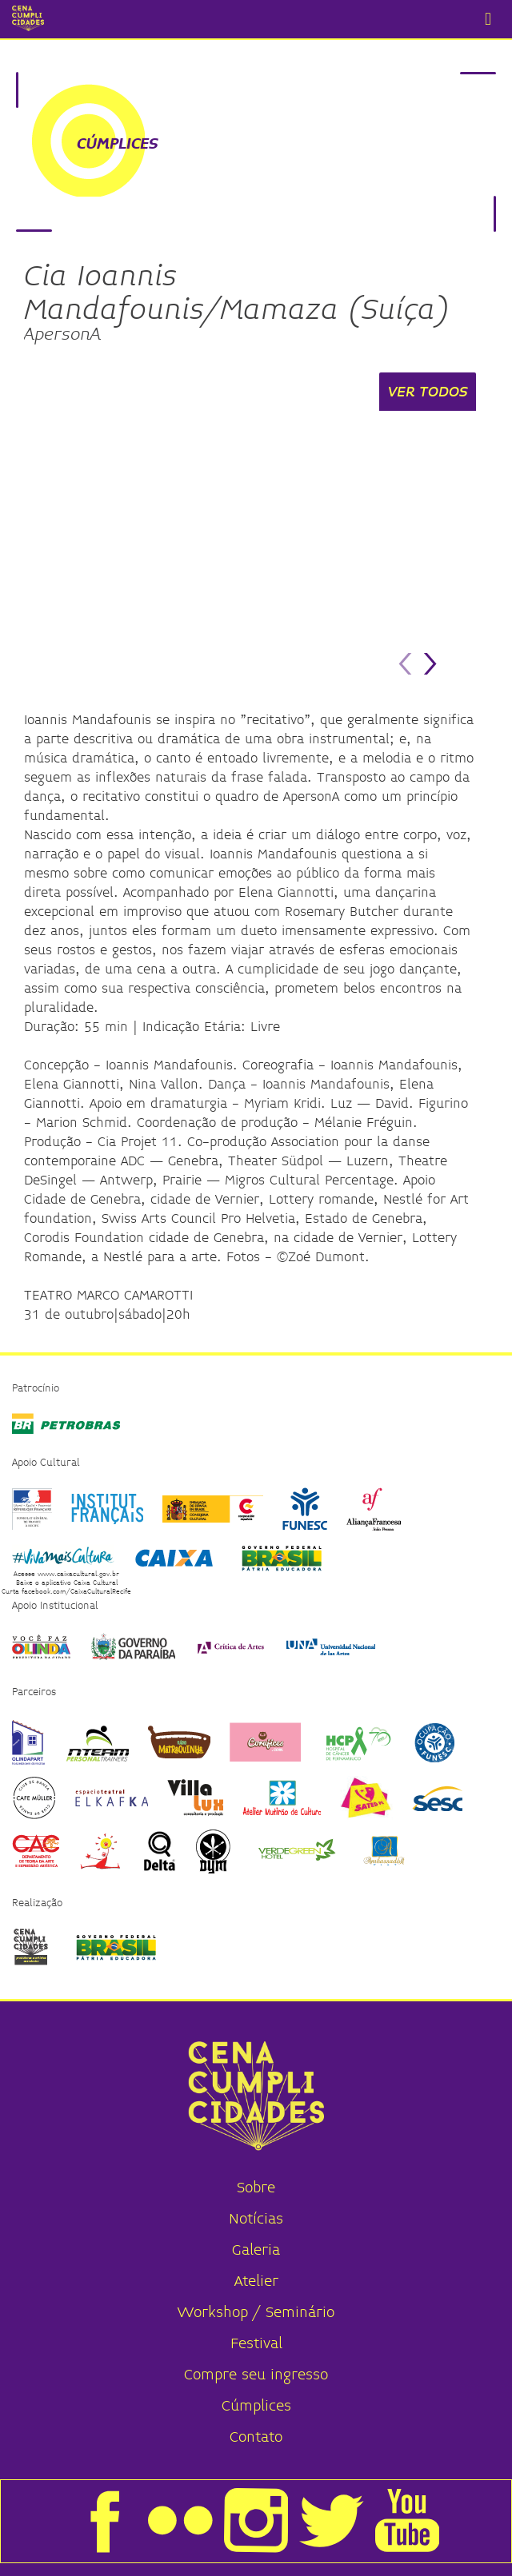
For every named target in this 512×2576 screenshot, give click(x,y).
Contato (256, 2437)
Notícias (256, 2219)
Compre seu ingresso (256, 2375)
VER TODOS (427, 392)
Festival (256, 2344)
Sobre (256, 2188)
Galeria (256, 2250)
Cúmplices (256, 2406)
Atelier (256, 2281)
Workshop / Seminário (256, 2312)
